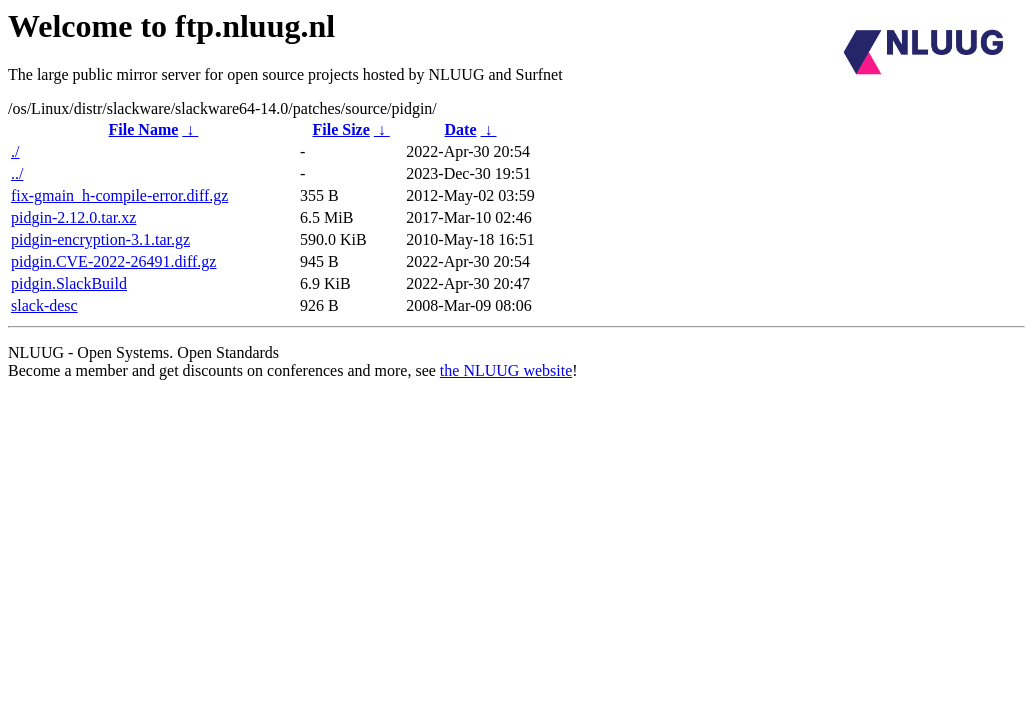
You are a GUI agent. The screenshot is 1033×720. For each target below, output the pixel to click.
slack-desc (44, 305)
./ (15, 151)
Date (461, 129)
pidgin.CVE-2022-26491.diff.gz (113, 261)
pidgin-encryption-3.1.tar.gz (100, 239)
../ (17, 173)
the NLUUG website (506, 370)
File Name (144, 129)
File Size (340, 129)
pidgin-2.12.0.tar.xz (73, 217)
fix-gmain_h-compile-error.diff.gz (119, 195)
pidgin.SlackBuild (69, 283)
